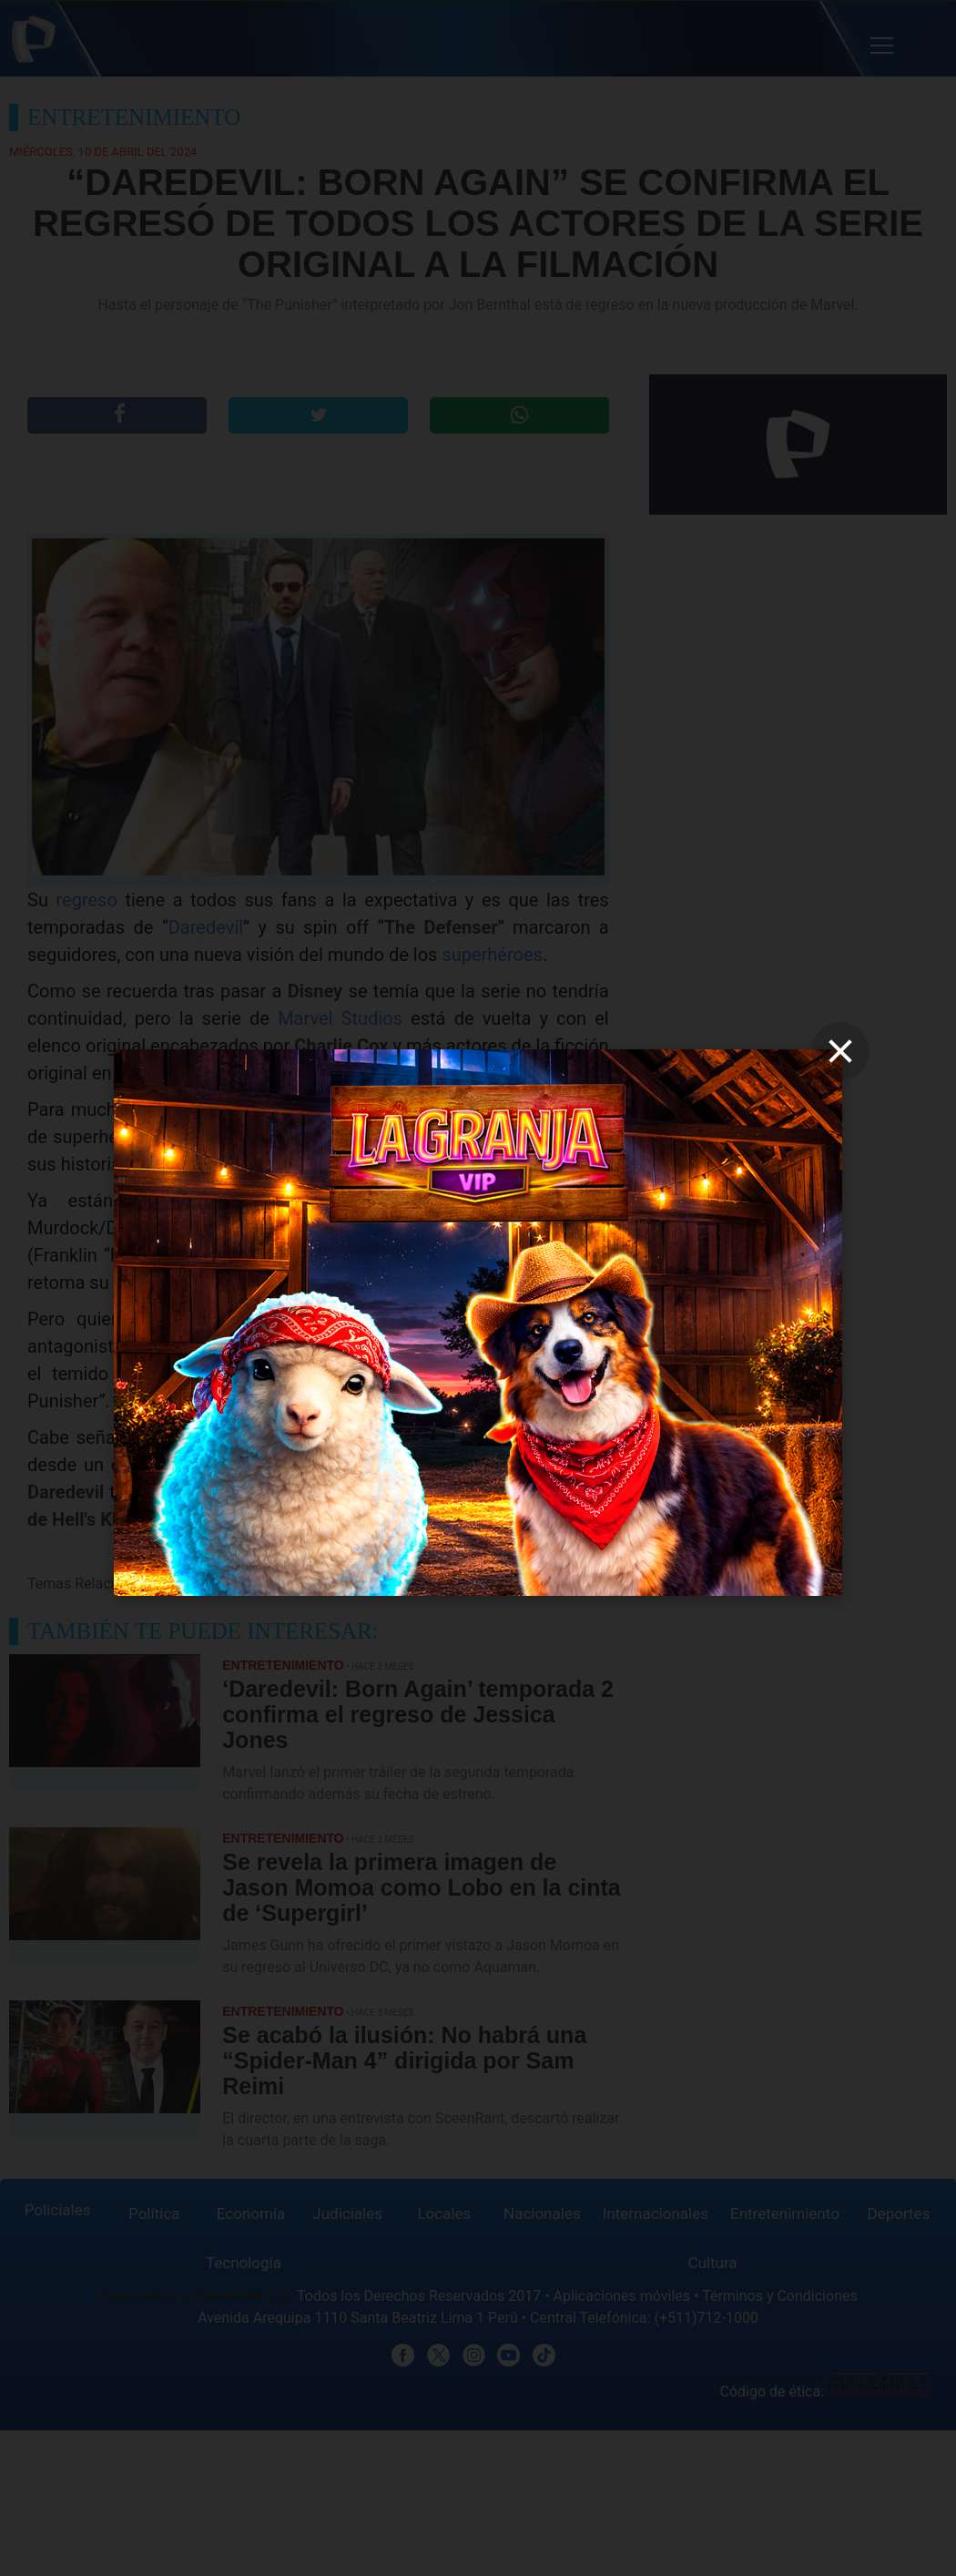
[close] (840, 1051)
